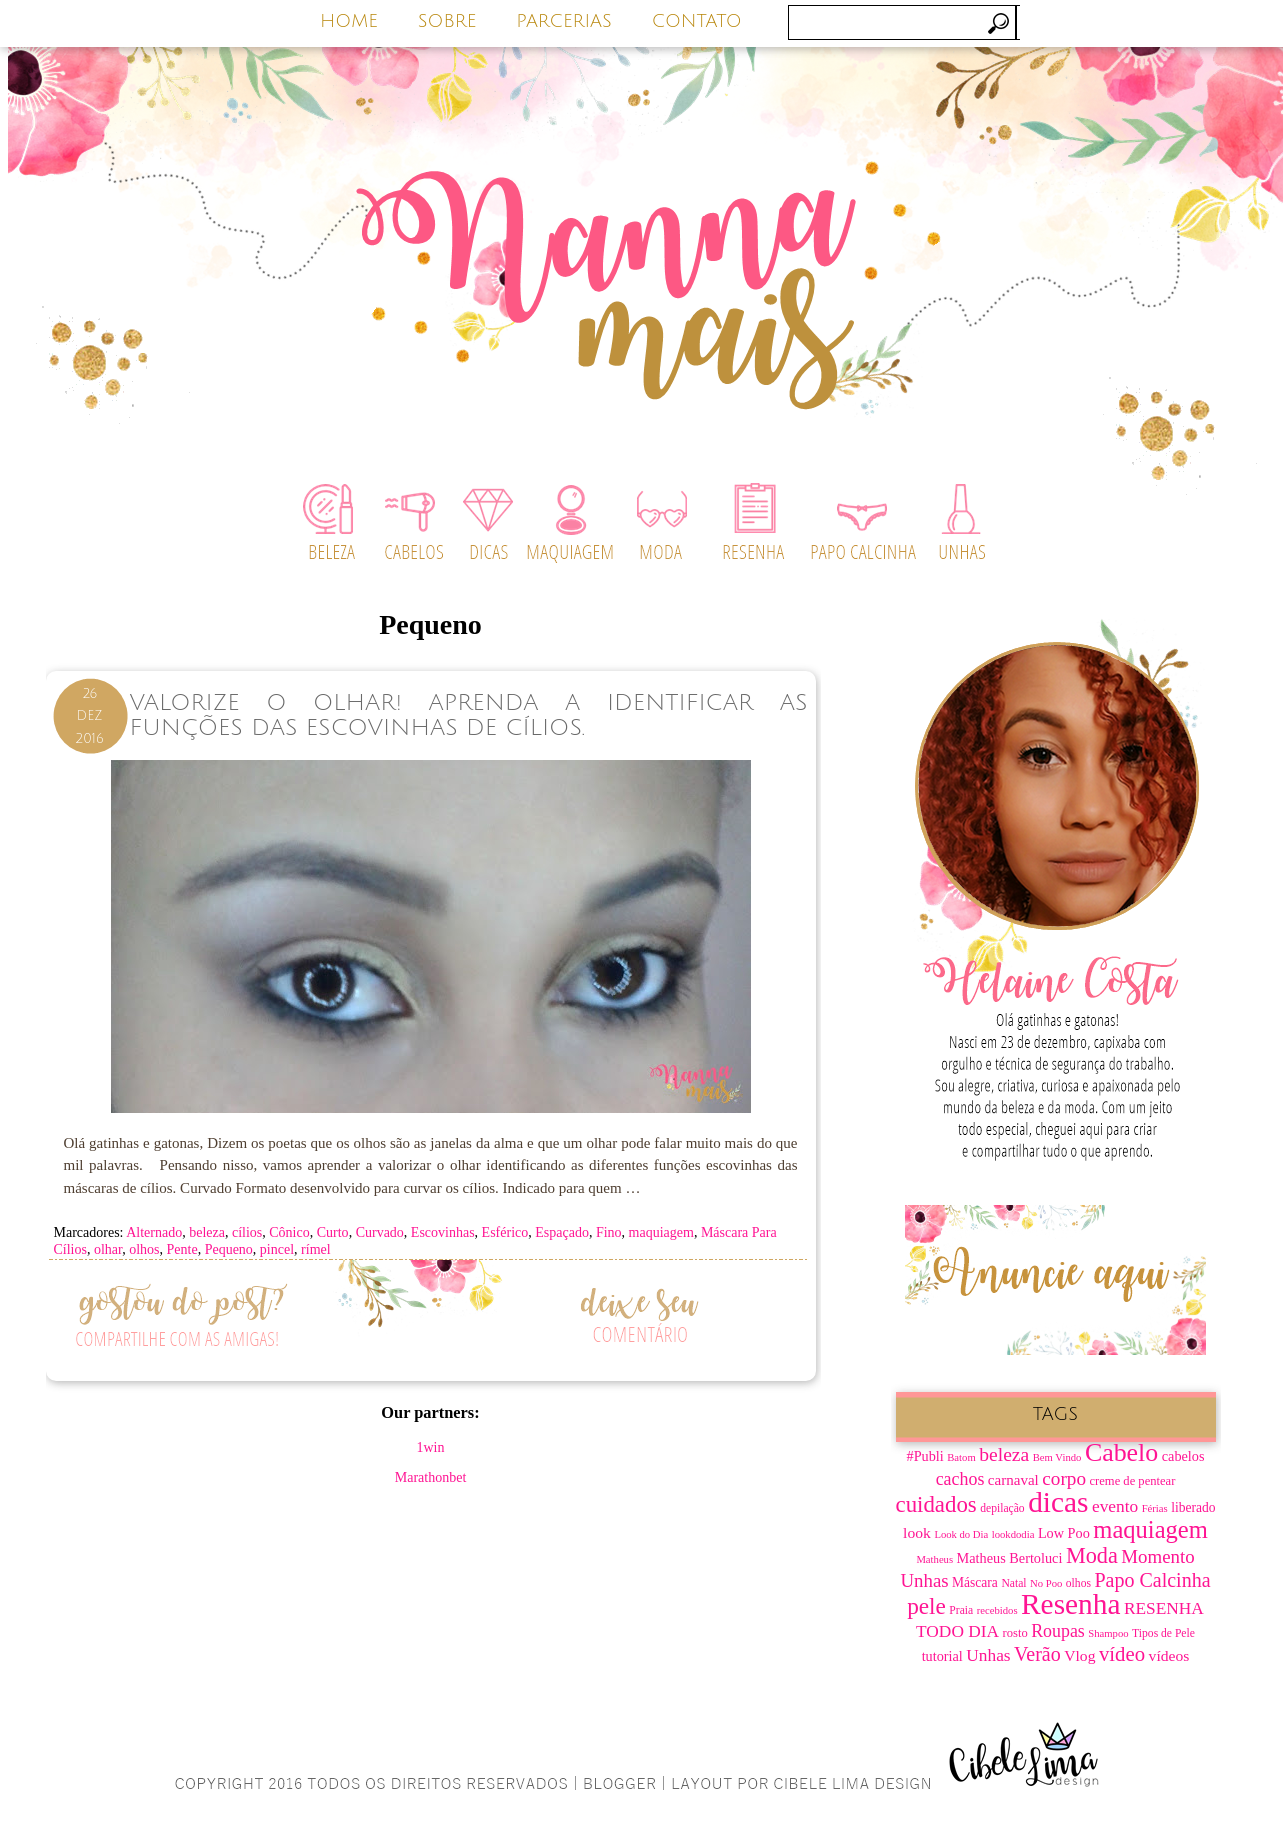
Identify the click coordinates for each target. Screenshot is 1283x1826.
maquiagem (661, 1232)
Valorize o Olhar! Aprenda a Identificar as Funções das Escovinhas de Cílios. (469, 715)
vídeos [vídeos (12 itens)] (1169, 1655)
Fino (609, 1232)
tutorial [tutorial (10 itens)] (942, 1656)
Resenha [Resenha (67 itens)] (1070, 1604)
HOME (349, 21)
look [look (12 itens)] (917, 1532)
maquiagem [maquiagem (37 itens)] (1150, 1529)
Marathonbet (431, 1477)
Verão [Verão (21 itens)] (1037, 1654)
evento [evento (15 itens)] (1115, 1506)
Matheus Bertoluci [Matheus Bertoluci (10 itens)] (1010, 1558)
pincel (277, 1249)
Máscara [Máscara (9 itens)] (975, 1582)
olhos (144, 1249)
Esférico (505, 1232)
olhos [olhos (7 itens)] (1078, 1583)
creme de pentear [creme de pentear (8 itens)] (1133, 1481)
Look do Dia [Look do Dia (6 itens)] (961, 1534)
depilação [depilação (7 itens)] (1002, 1508)
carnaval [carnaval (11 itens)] (1013, 1480)
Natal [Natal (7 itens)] (1013, 1583)
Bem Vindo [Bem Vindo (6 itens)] (1057, 1457)
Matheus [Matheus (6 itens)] (934, 1559)
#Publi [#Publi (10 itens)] (925, 1456)
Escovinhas (443, 1232)
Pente (182, 1249)
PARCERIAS (564, 21)
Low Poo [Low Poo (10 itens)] (1064, 1533)
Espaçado (562, 1232)
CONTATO (697, 21)
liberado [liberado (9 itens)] (1193, 1507)
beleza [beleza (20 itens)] (1004, 1454)
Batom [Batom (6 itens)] (961, 1457)
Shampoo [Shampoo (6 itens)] (1108, 1633)
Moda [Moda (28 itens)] (1092, 1555)
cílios (247, 1232)
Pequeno (229, 1249)
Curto (333, 1232)
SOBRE (447, 21)
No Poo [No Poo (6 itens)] (1046, 1583)
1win (431, 1447)
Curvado (380, 1232)
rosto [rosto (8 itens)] (1015, 1633)
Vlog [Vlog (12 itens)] (1079, 1655)
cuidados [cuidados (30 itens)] (936, 1504)
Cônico (289, 1232)
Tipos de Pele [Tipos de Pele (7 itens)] (1163, 1633)
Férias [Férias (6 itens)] (1155, 1508)
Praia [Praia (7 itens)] (961, 1610)
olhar (108, 1249)
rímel (316, 1249)
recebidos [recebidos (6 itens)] (997, 1610)
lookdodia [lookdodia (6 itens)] (1013, 1534)
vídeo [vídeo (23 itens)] (1122, 1654)
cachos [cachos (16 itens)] (960, 1479)
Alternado (154, 1232)
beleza (207, 1232)
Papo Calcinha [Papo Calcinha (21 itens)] (1152, 1580)
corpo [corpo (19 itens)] (1064, 1478)
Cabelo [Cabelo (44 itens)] (1121, 1452)
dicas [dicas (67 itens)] (1058, 1502)
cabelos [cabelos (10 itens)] (1183, 1456)
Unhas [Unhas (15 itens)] (988, 1655)
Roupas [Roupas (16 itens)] (1058, 1631)
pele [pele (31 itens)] (926, 1606)
